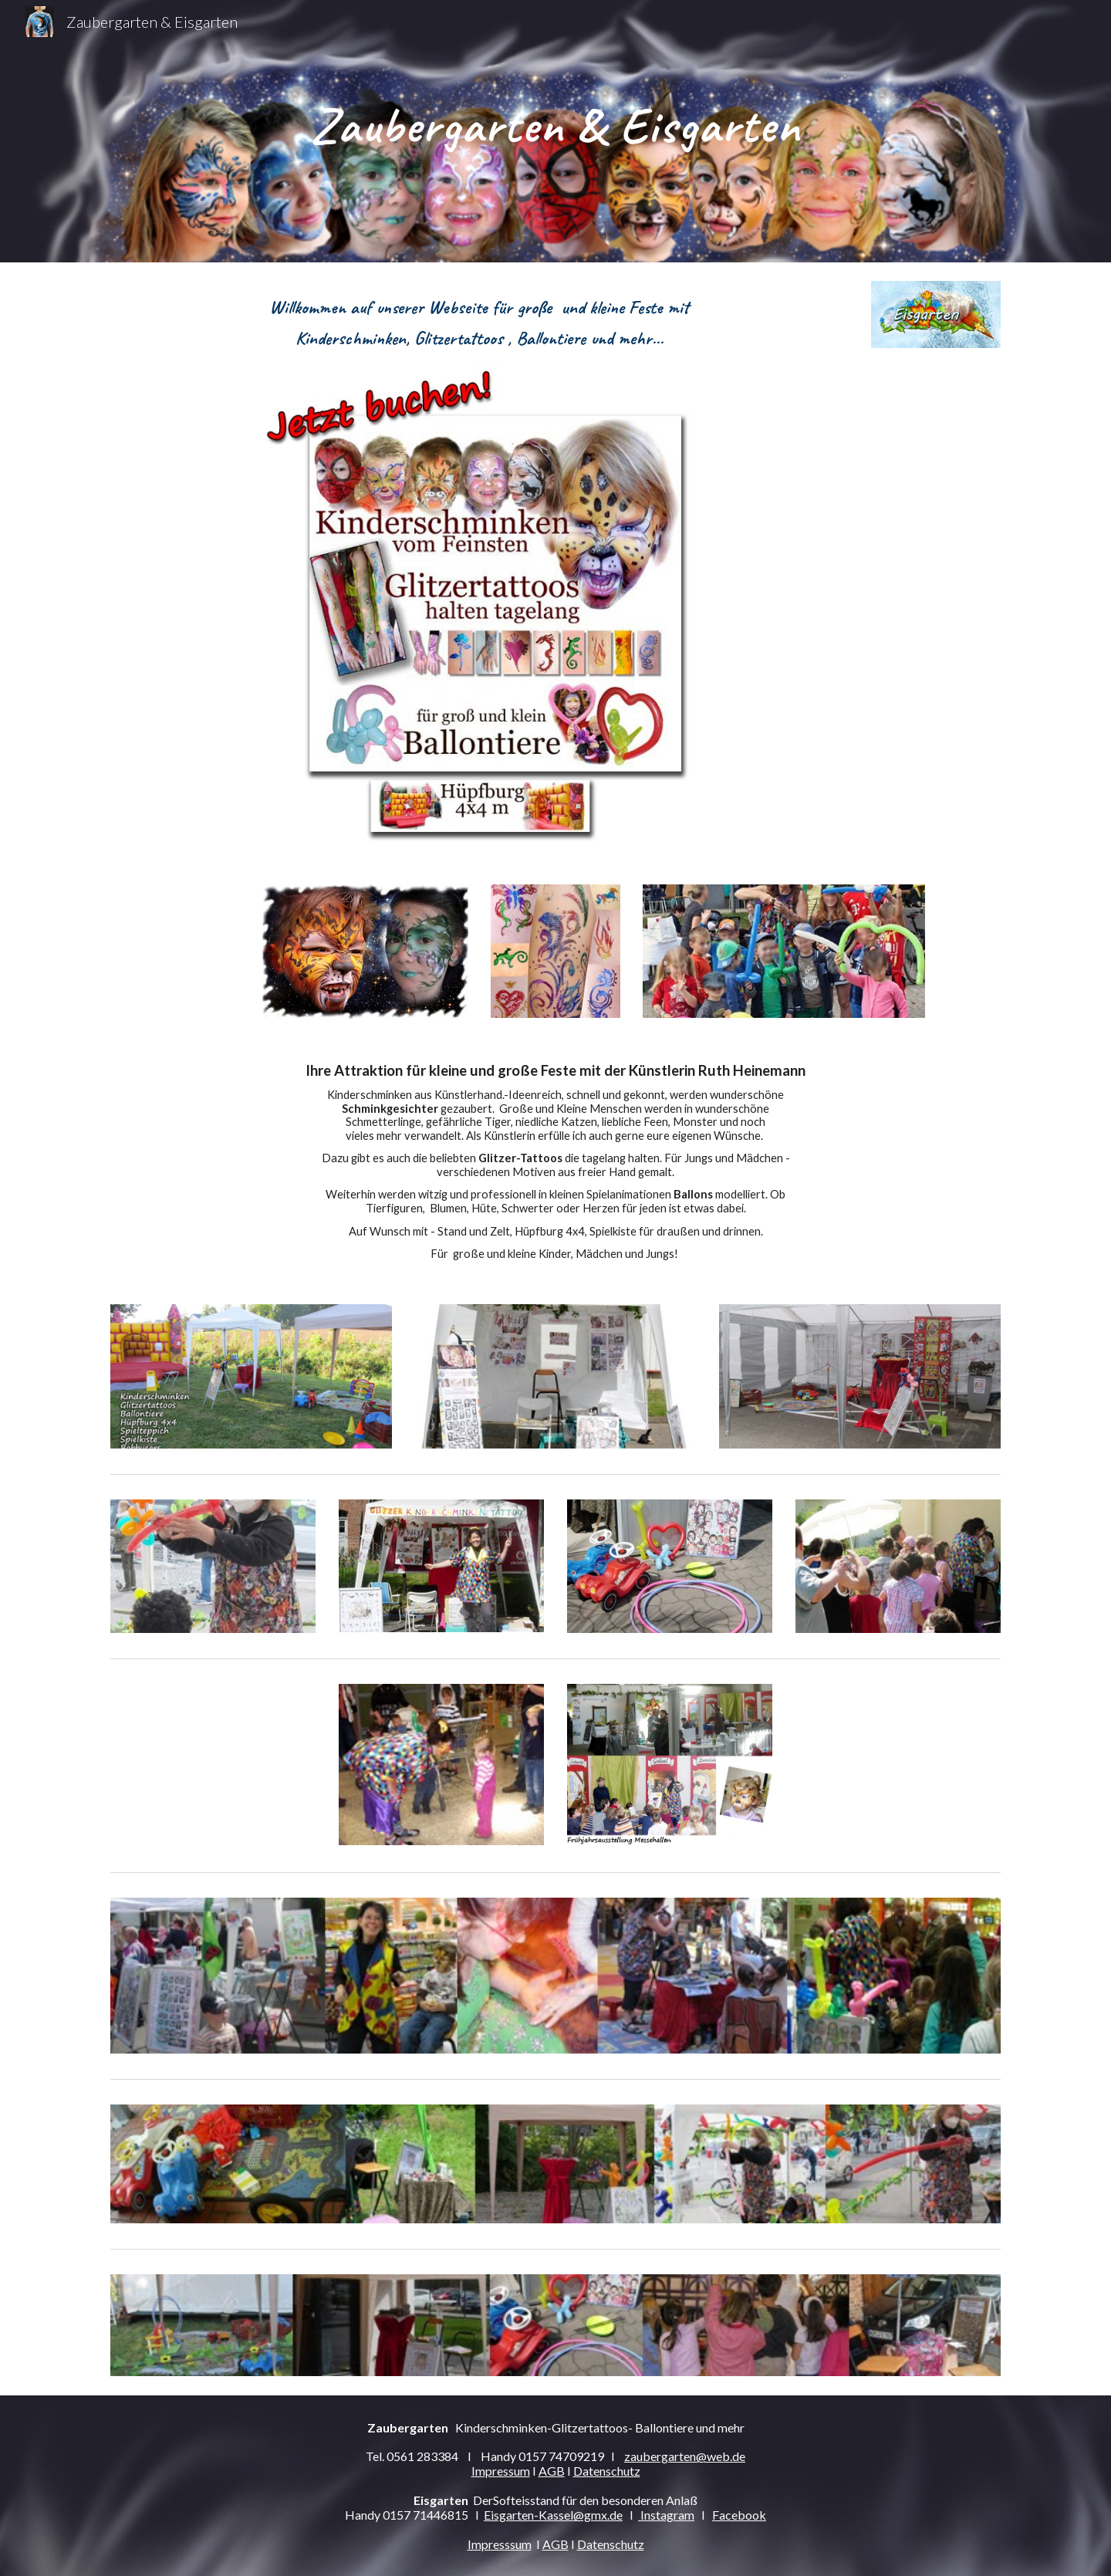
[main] (555, 131)
